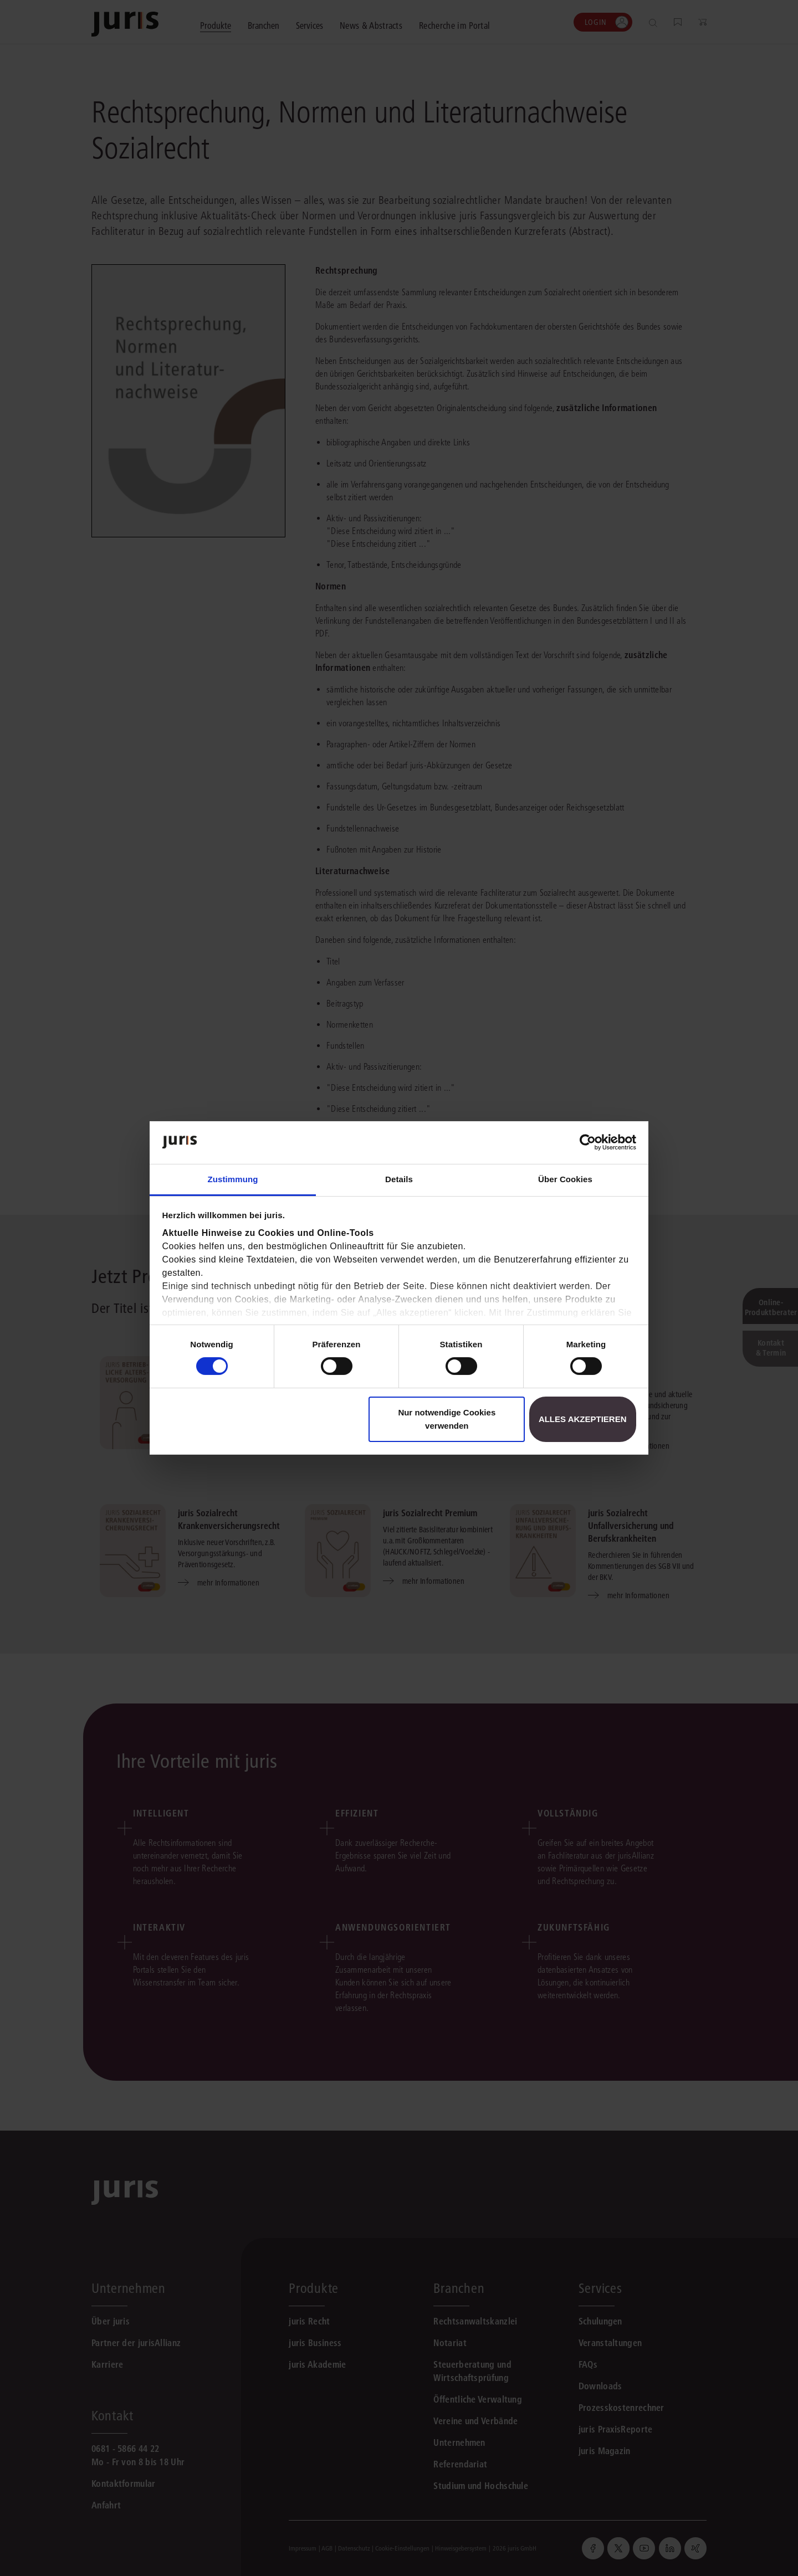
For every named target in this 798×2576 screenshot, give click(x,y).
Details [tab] (399, 1179)
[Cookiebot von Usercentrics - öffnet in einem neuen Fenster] (587, 1142)
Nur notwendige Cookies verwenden (446, 1419)
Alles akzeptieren (583, 1419)
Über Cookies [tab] (565, 1179)
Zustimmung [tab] (233, 1179)
